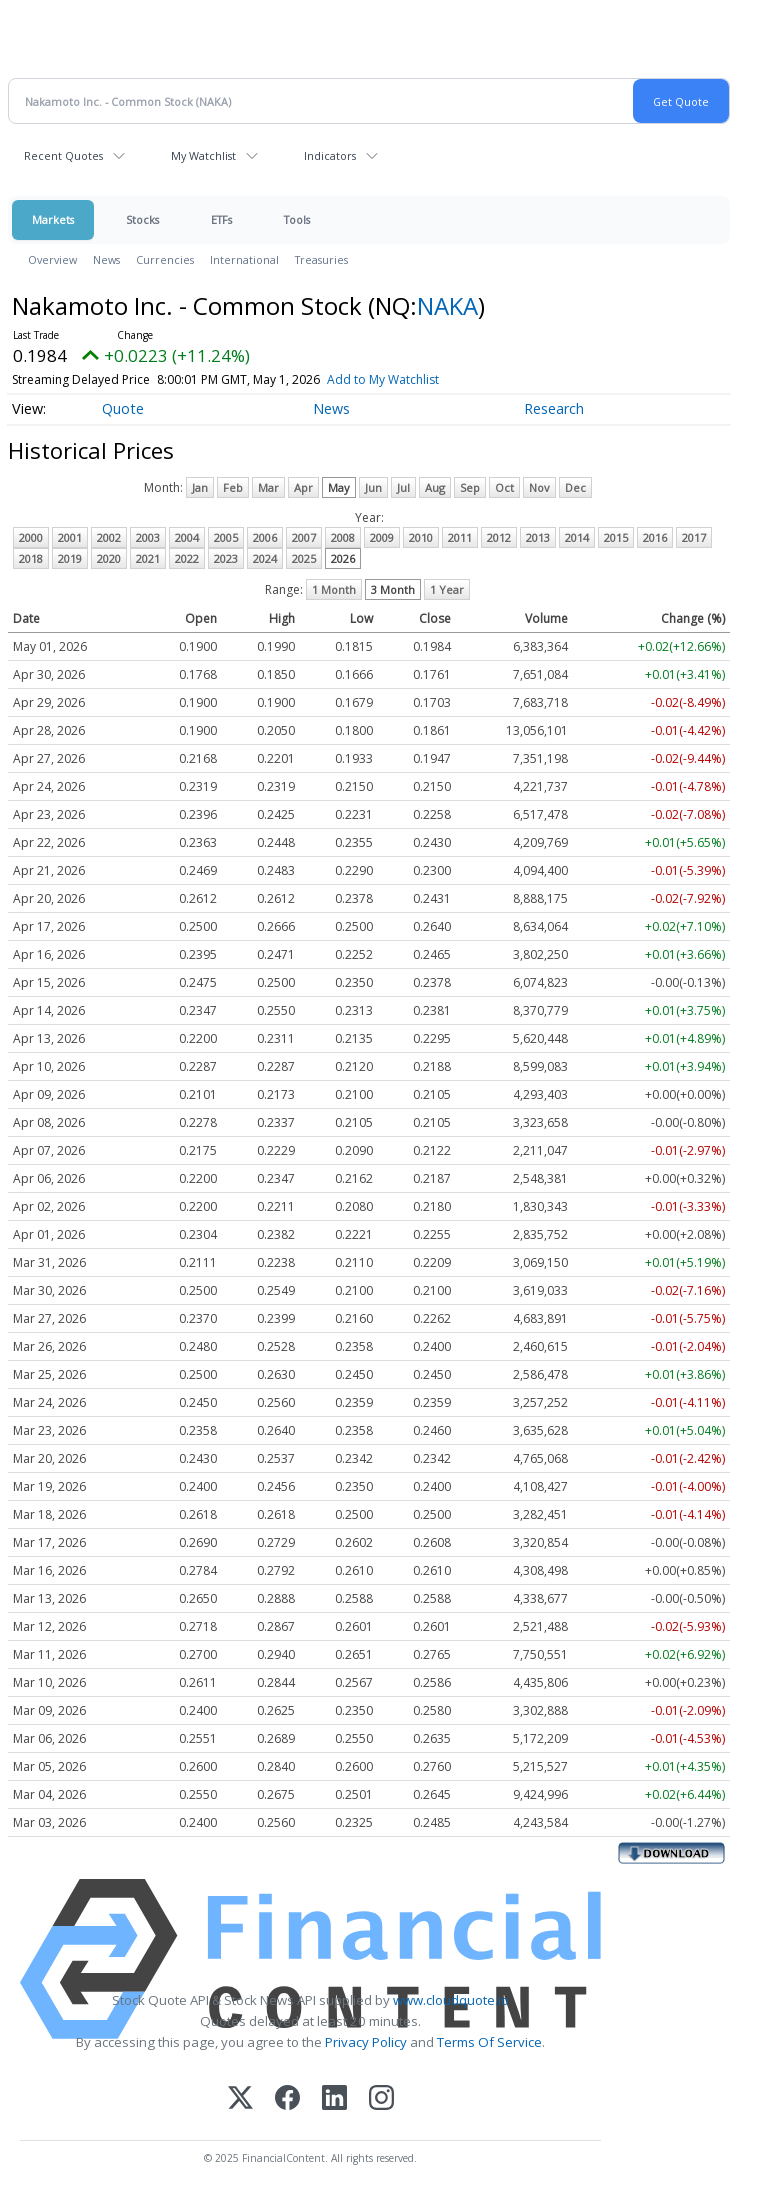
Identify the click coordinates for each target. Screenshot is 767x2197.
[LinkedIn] (334, 2099)
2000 (31, 537)
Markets (53, 219)
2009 (382, 537)
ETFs (221, 219)
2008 (343, 537)
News (106, 259)
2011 (460, 537)
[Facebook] (287, 2099)
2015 (616, 537)
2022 (187, 558)
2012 (499, 537)
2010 (421, 537)
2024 (265, 558)
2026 (343, 558)
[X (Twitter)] (240, 2099)
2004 (187, 537)
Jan (200, 487)
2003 (148, 537)
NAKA (447, 305)
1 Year (447, 589)
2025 (304, 558)
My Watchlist (203, 155)
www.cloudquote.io (451, 2000)
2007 (304, 537)
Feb (233, 487)
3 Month (393, 589)
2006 (265, 537)
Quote (123, 408)
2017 (694, 537)
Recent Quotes (63, 155)
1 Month (334, 589)
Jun (373, 487)
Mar (268, 487)
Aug (435, 487)
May (339, 487)
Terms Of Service (489, 2042)
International (244, 259)
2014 (577, 537)
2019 (70, 558)
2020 (109, 558)
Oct (504, 487)
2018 (31, 558)
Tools (297, 219)
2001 (70, 537)
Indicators (330, 155)
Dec (575, 487)
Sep (470, 487)
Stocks (142, 219)
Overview (52, 259)
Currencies (165, 259)
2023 (226, 558)
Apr (303, 487)
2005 (226, 537)
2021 (148, 558)
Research (554, 408)
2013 (538, 537)
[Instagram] (381, 2099)
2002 (109, 537)
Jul (403, 487)
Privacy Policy (366, 2042)
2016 (655, 537)
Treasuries (321, 259)
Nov (539, 487)
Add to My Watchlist (383, 379)
